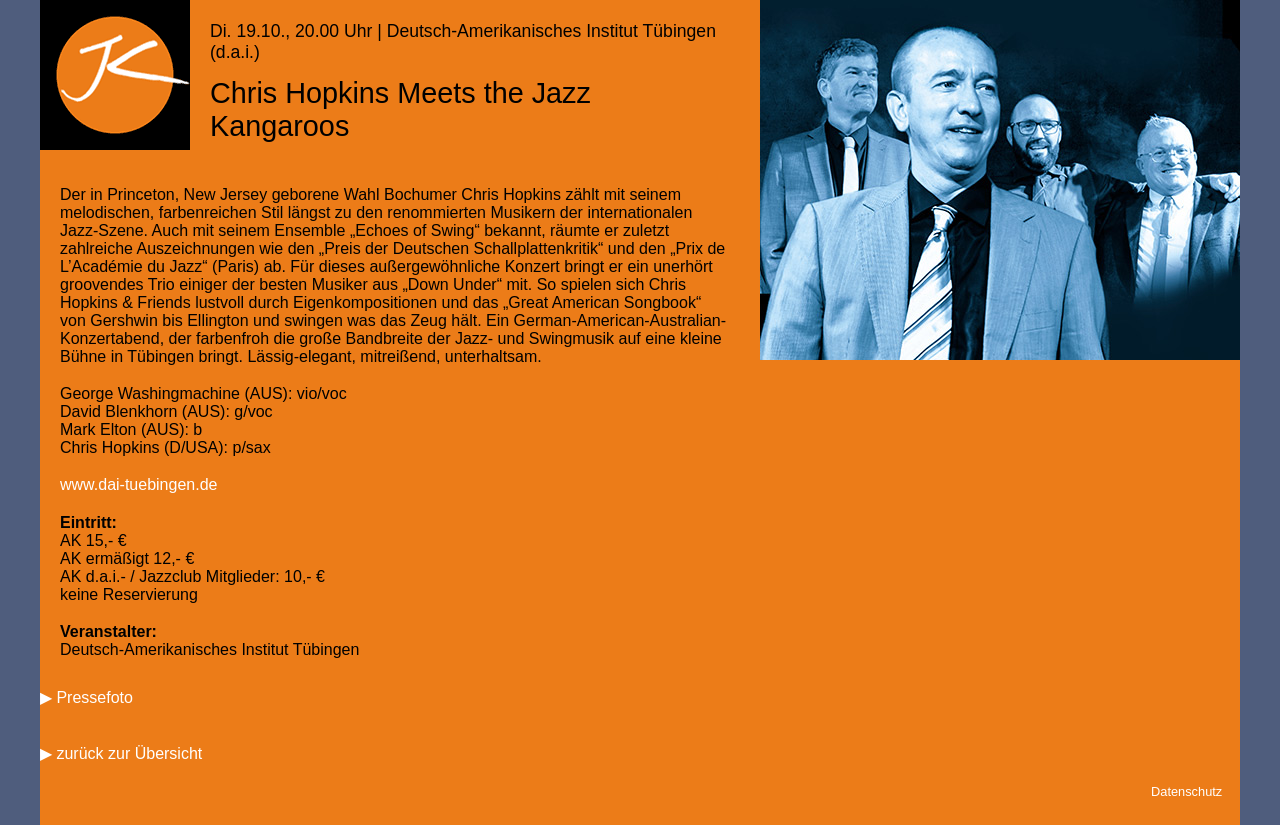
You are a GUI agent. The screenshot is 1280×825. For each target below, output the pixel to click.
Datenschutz (1186, 791)
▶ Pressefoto (86, 697)
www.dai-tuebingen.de (138, 484)
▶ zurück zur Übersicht (121, 753)
